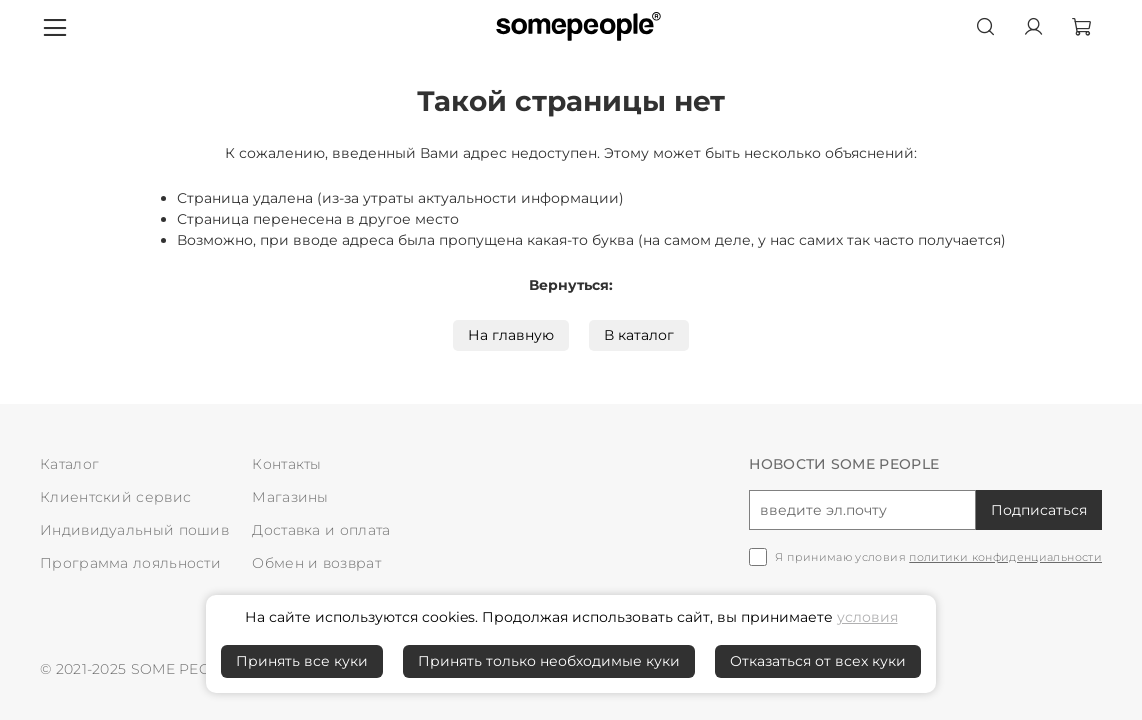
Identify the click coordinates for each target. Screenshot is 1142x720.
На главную (511, 335)
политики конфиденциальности (1005, 557)
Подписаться (1039, 510)
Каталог (69, 464)
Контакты (286, 464)
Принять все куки (302, 661)
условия (867, 617)
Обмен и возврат (316, 563)
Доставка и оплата (321, 530)
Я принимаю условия (938, 557)
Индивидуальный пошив (134, 530)
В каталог (639, 335)
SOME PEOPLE (185, 669)
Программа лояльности (130, 563)
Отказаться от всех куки (818, 661)
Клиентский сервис (115, 497)
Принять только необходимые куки (549, 661)
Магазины (290, 497)
